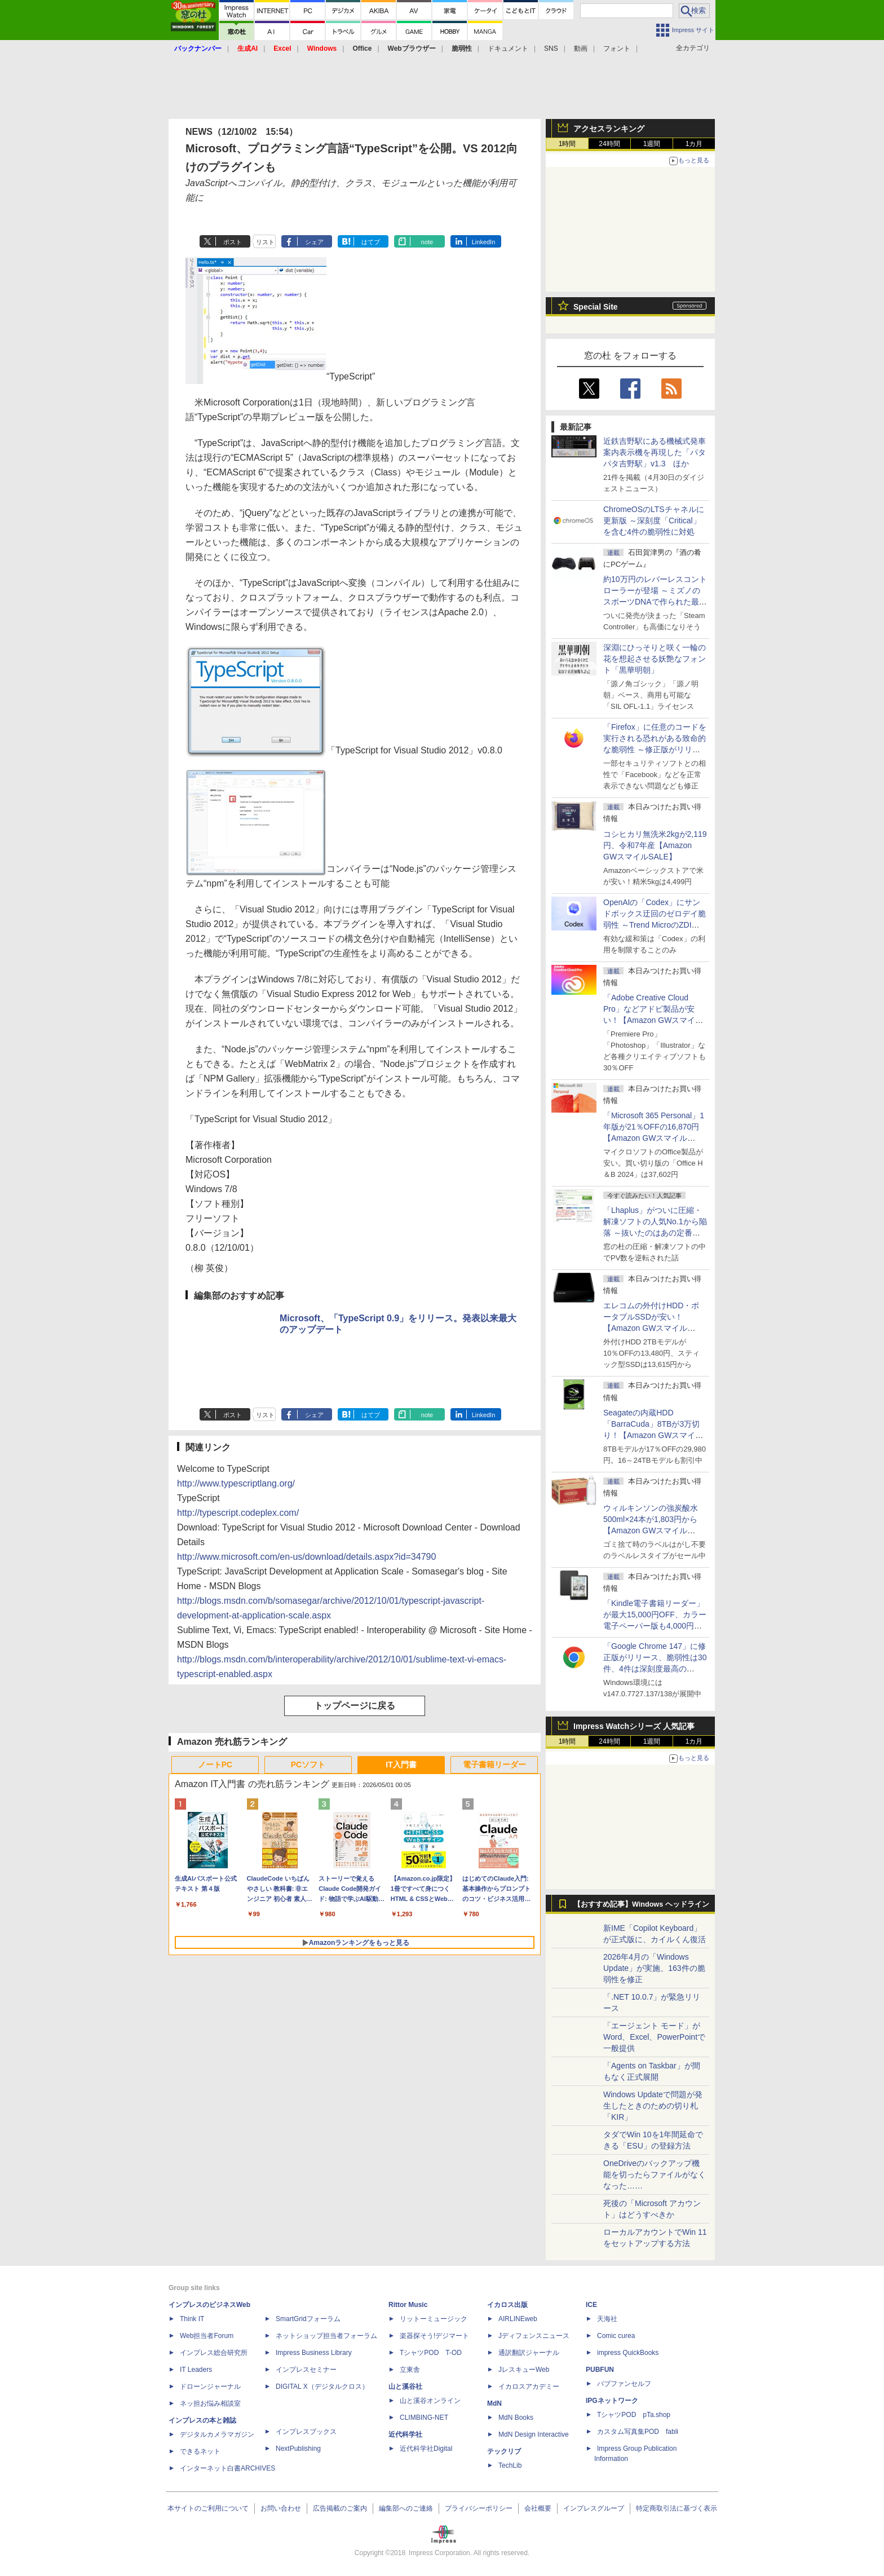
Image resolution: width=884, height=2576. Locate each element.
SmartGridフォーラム (308, 2319)
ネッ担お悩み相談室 (210, 2403)
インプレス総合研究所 (213, 2353)
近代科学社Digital (426, 2449)
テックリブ (504, 2451)
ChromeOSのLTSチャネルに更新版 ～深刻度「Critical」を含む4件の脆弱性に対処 (653, 520)
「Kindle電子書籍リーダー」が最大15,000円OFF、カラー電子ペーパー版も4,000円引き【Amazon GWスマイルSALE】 (654, 1626)
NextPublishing (298, 2449)
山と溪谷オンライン (430, 2401)
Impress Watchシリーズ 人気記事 (634, 1726)
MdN (494, 2403)
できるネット (200, 2451)
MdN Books (515, 2417)
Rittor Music (407, 2305)
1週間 (652, 144)
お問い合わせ (280, 2508)
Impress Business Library (314, 2353)
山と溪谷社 (405, 2386)
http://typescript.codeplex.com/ (238, 1513)
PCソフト (308, 1764)
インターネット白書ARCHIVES (227, 2468)
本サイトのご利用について (208, 2508)
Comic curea (616, 2336)
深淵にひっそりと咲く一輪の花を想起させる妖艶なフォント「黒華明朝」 (654, 658)
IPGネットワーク (612, 2401)
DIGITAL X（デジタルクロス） (322, 2386)
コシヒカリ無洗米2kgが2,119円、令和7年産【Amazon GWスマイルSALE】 (655, 845)
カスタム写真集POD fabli (637, 2432)
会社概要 (537, 2508)
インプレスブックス (306, 2432)
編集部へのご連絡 (406, 2508)
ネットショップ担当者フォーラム (326, 2336)
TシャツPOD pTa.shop (633, 2415)
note (427, 242)
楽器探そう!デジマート (434, 2336)
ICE (591, 2305)
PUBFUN (600, 2370)
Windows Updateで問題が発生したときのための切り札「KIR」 (652, 2105)
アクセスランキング (608, 128)
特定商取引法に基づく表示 (676, 2508)
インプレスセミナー (306, 2370)
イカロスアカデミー (528, 2386)
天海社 (607, 2319)
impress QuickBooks (627, 2353)
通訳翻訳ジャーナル (528, 2353)
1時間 (567, 144)
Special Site (595, 306)
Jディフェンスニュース (533, 2336)
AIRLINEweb (517, 2319)
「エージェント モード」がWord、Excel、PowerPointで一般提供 (654, 2037)
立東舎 (410, 2370)
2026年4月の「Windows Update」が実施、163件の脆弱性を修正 (654, 1968)
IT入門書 (401, 1764)
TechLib (509, 2465)
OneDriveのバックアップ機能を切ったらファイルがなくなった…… (654, 2174)
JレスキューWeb (523, 2370)
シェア (314, 242)
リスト (265, 242)
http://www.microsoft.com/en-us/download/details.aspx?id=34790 (306, 1557)
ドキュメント (508, 48)
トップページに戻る (354, 1705)
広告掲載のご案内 (340, 2508)
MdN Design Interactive (533, 2434)
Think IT (192, 2319)
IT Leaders (196, 2370)
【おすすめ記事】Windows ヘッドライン (641, 1904)
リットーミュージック (433, 2319)
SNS (551, 48)
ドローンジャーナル (210, 2386)
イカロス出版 (507, 2305)
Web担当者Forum (206, 2336)
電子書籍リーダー (494, 1764)
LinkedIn (484, 242)
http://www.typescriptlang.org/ (236, 1483)
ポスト (232, 242)
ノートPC (215, 1764)
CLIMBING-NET (424, 2417)
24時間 (609, 144)
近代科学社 (405, 2434)
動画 (580, 48)
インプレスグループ (593, 2508)
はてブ (370, 242)
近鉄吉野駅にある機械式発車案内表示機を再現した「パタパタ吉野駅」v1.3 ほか (654, 452)
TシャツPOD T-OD (431, 2353)
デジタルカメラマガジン (217, 2434)
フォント (616, 48)
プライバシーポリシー (478, 2508)
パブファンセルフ (624, 2384)
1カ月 (694, 144)
